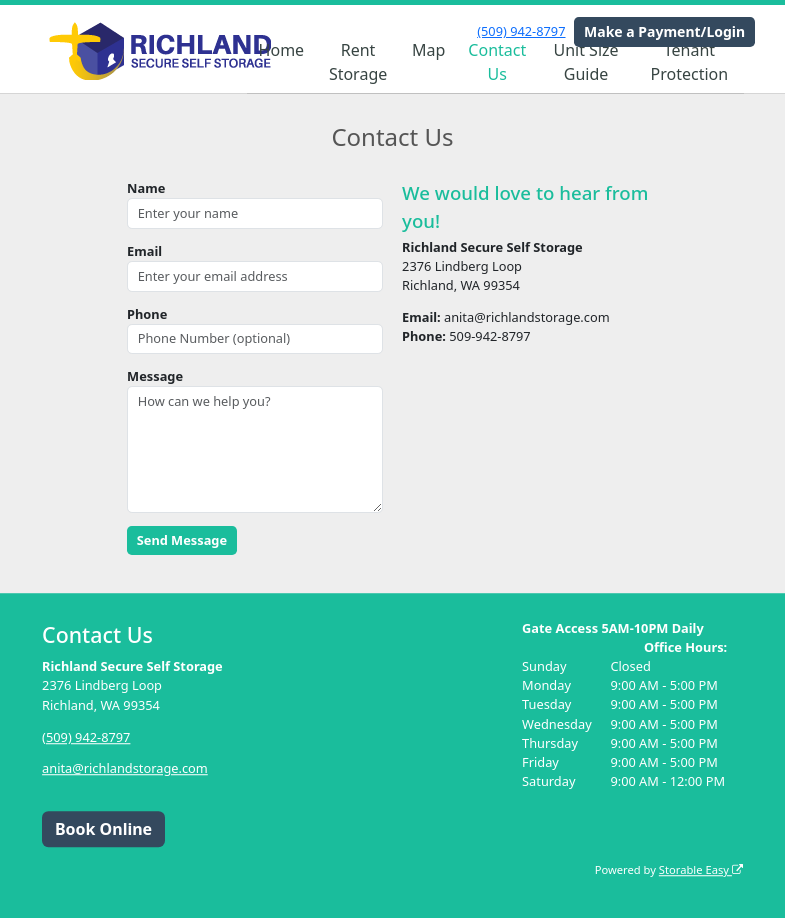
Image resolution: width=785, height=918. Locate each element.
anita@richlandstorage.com (125, 769)
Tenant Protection (690, 62)
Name (146, 188)
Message (155, 376)
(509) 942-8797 (521, 31)
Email (144, 251)
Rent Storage (358, 62)
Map (428, 50)
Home (282, 50)
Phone (147, 314)
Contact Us (497, 62)
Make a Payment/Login (664, 31)
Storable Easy (701, 869)
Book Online (103, 829)
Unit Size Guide (585, 62)
